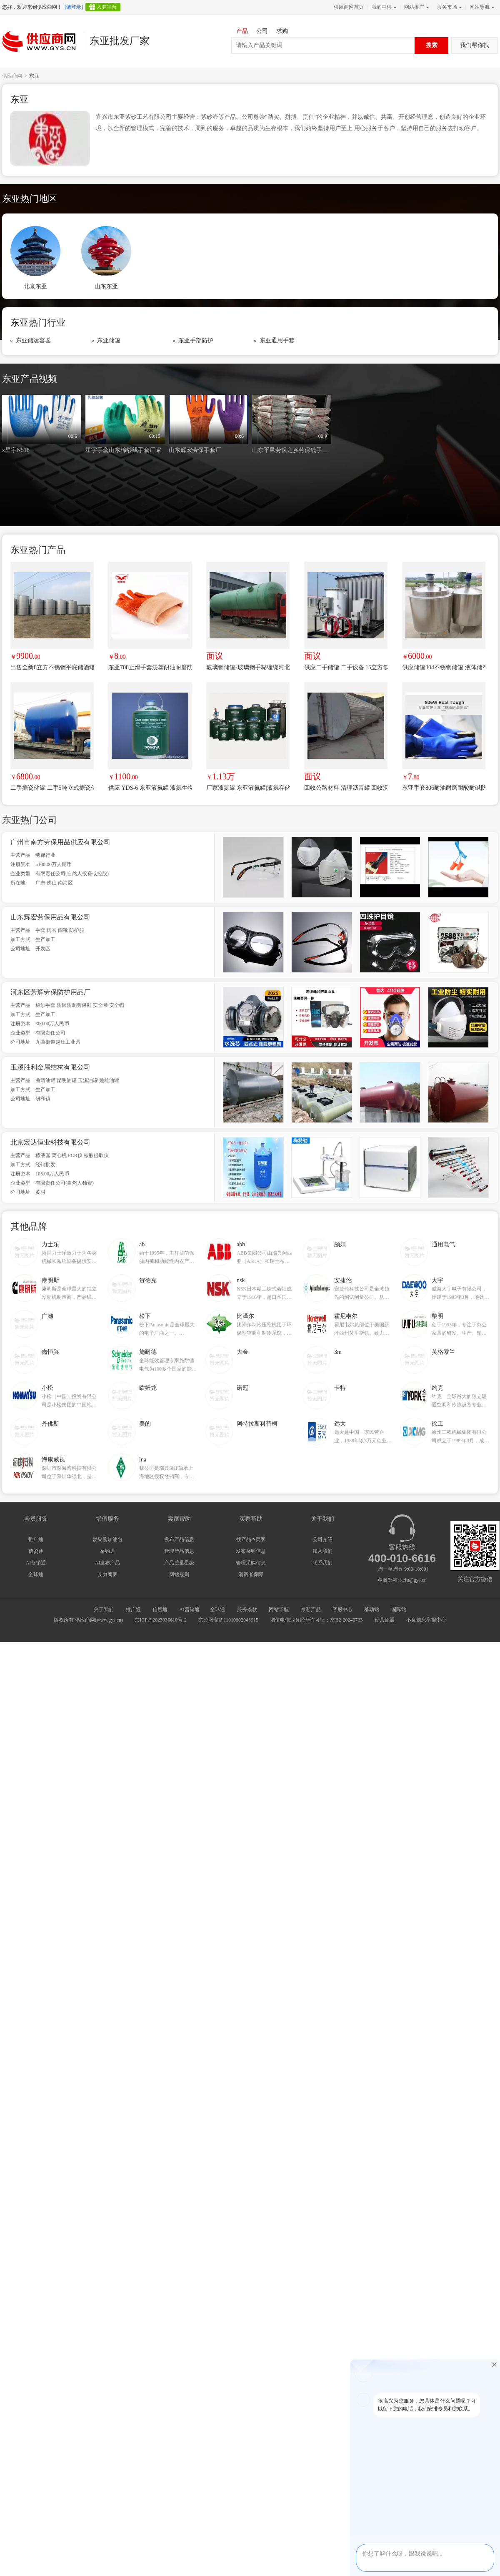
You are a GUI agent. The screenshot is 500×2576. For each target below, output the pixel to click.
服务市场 (448, 7)
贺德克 (148, 1280)
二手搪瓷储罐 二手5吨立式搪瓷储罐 (52, 788)
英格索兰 (443, 1352)
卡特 (340, 1388)
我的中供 (383, 7)
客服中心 (342, 1609)
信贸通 (35, 1551)
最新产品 (311, 1609)
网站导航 (481, 7)
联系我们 (322, 1563)
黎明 (437, 1316)
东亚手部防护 (195, 340)
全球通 (35, 1574)
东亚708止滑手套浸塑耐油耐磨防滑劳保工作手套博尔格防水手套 (150, 667)
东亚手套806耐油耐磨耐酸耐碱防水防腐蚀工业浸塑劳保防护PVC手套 (443, 788)
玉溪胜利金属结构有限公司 (50, 1067)
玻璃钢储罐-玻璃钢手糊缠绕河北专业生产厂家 (248, 667)
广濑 (47, 1316)
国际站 (398, 1609)
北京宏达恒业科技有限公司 (50, 1142)
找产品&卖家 (250, 1539)
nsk (241, 1280)
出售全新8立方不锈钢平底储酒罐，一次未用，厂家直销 (52, 667)
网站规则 (179, 1574)
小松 (47, 1388)
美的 (145, 1424)
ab (142, 1244)
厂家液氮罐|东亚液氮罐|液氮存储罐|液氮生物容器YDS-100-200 (248, 788)
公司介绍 (322, 1539)
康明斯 (50, 1280)
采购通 (107, 1551)
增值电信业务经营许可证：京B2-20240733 (316, 1620)
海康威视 (53, 1459)
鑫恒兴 (50, 1352)
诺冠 (242, 1388)
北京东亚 (35, 286)
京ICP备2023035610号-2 (161, 1620)
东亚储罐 (108, 340)
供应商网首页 (349, 7)
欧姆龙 (148, 1388)
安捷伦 (343, 1280)
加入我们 (322, 1551)
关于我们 (104, 1609)
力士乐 (50, 1244)
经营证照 (385, 1620)
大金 (242, 1352)
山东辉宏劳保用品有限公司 (50, 917)
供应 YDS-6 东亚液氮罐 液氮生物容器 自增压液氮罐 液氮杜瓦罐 (150, 788)
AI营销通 (36, 1563)
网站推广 (416, 7)
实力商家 (108, 1574)
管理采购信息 (251, 1563)
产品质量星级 (179, 1563)
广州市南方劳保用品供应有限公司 (60, 842)
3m (338, 1352)
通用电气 (443, 1244)
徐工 (437, 1424)
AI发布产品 (107, 1563)
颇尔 (340, 1244)
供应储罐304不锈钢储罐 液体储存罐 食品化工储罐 (443, 667)
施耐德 (148, 1352)
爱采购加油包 (107, 1539)
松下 (145, 1316)
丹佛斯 (50, 1424)
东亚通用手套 (277, 340)
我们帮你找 (474, 45)
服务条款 (247, 1609)
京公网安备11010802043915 (228, 1620)
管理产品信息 (179, 1551)
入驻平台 (107, 7)
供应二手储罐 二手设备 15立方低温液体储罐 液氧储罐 (346, 667)
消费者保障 (250, 1574)
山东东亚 (106, 286)
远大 (340, 1424)
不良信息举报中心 (426, 1620)
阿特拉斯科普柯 (257, 1424)
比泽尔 (245, 1316)
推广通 (35, 1539)
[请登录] (74, 7)
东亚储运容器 (33, 340)
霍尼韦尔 (346, 1316)
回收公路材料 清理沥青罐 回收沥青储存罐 (346, 788)
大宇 (437, 1280)
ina (142, 1459)
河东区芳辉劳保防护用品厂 (50, 992)
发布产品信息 (179, 1539)
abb (241, 1244)
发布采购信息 (251, 1551)
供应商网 (12, 76)
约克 (437, 1388)
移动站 (371, 1609)
